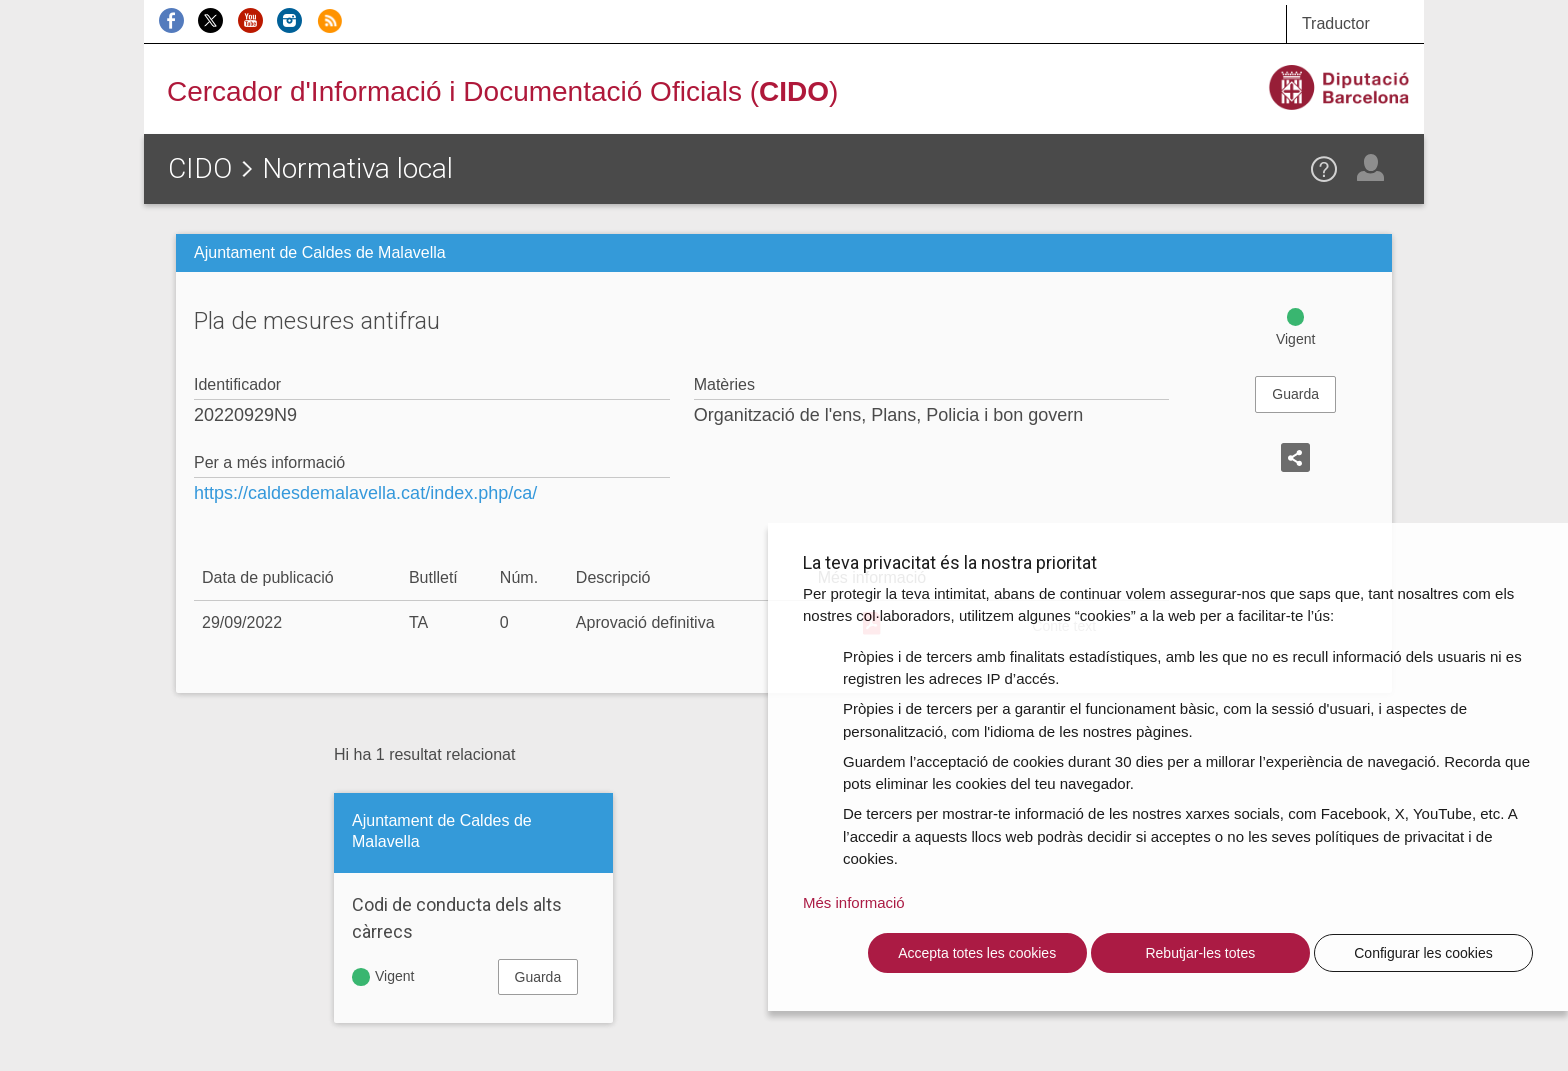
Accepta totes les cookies (977, 953)
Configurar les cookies (1423, 953)
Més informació (854, 902)
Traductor (1336, 23)
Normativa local (357, 168)
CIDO (200, 168)
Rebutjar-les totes (1200, 953)
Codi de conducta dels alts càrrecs (457, 918)
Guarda (1295, 394)
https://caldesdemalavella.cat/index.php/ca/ (365, 493)
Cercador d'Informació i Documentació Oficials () (502, 91)
